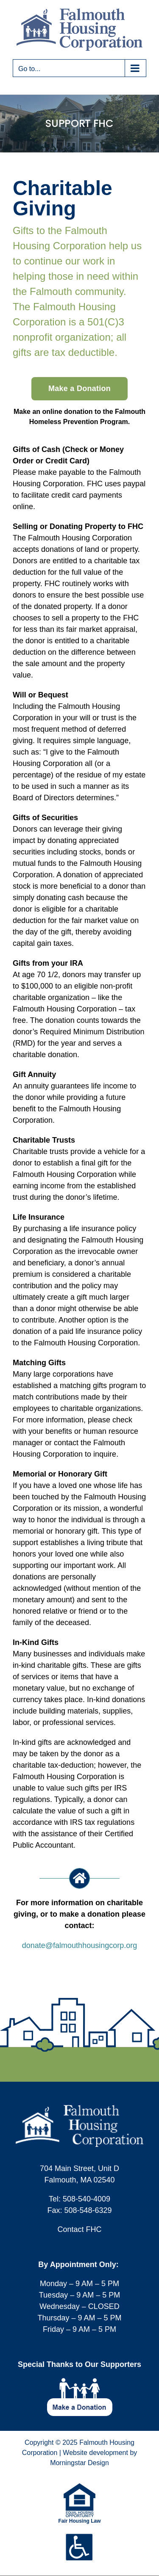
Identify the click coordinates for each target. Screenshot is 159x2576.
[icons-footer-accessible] (79, 2537)
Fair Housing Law (79, 2521)
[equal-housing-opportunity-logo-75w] (79, 2487)
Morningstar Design (79, 2462)
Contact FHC (79, 2229)
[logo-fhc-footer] (79, 2109)
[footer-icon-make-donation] (79, 2382)
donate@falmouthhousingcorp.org (79, 1945)
